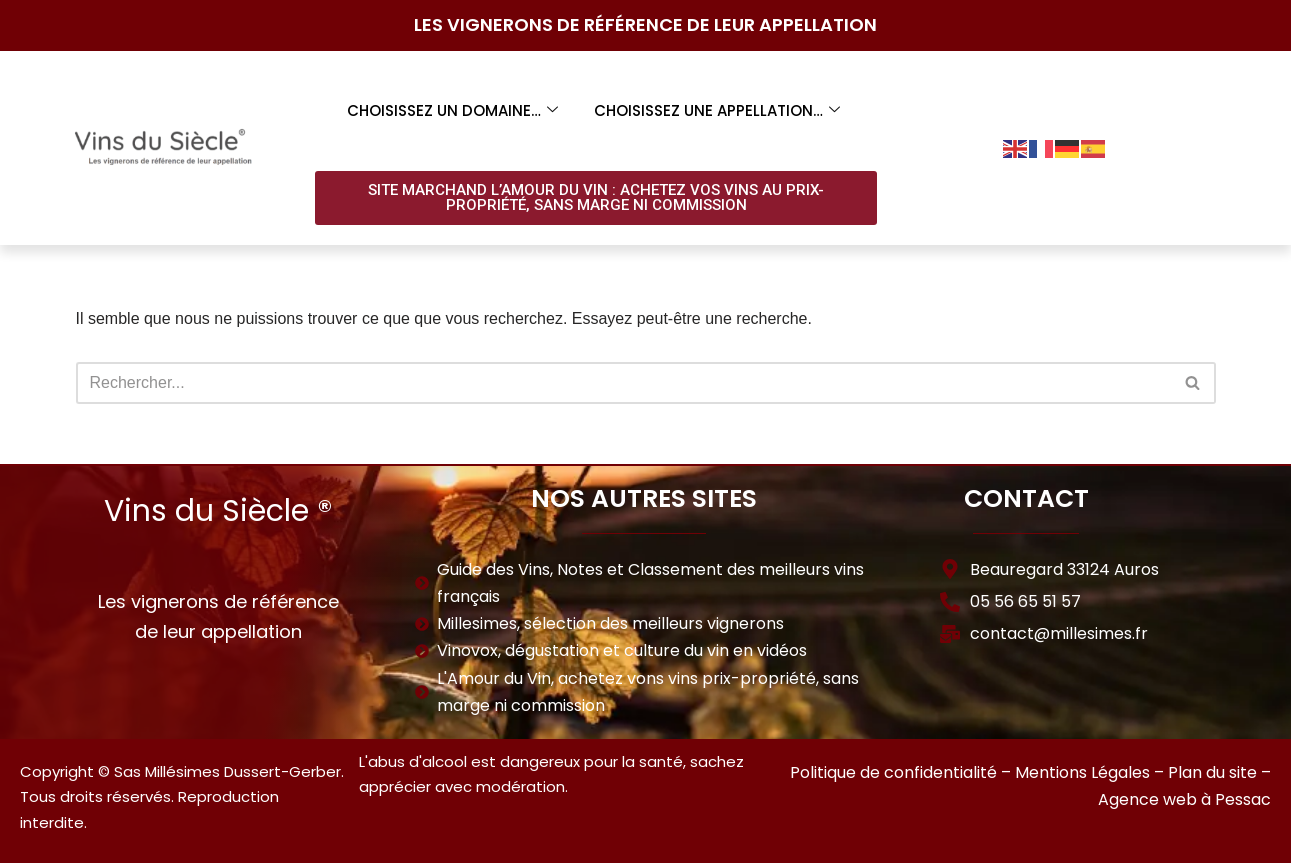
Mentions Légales (1082, 772)
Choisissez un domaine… (452, 110)
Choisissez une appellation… (717, 110)
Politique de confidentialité (893, 772)
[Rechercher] (623, 383)
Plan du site (1212, 772)
